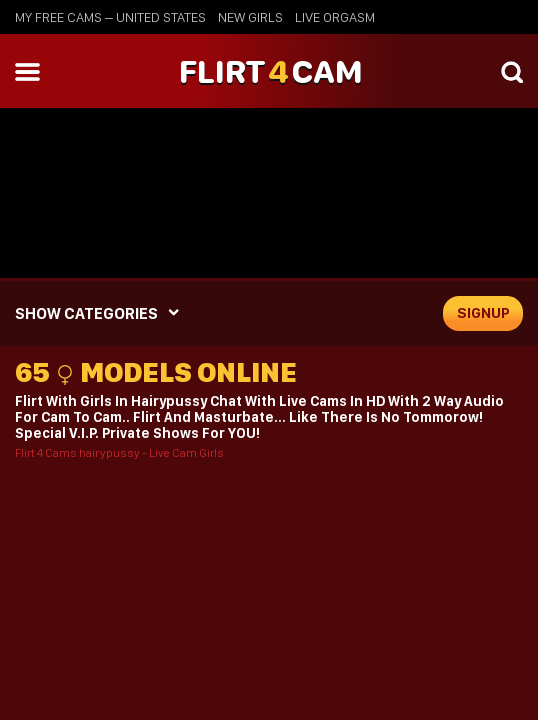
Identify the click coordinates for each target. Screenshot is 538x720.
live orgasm (335, 17)
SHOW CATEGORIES (86, 313)
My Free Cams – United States (110, 17)
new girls (250, 17)
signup (483, 313)
